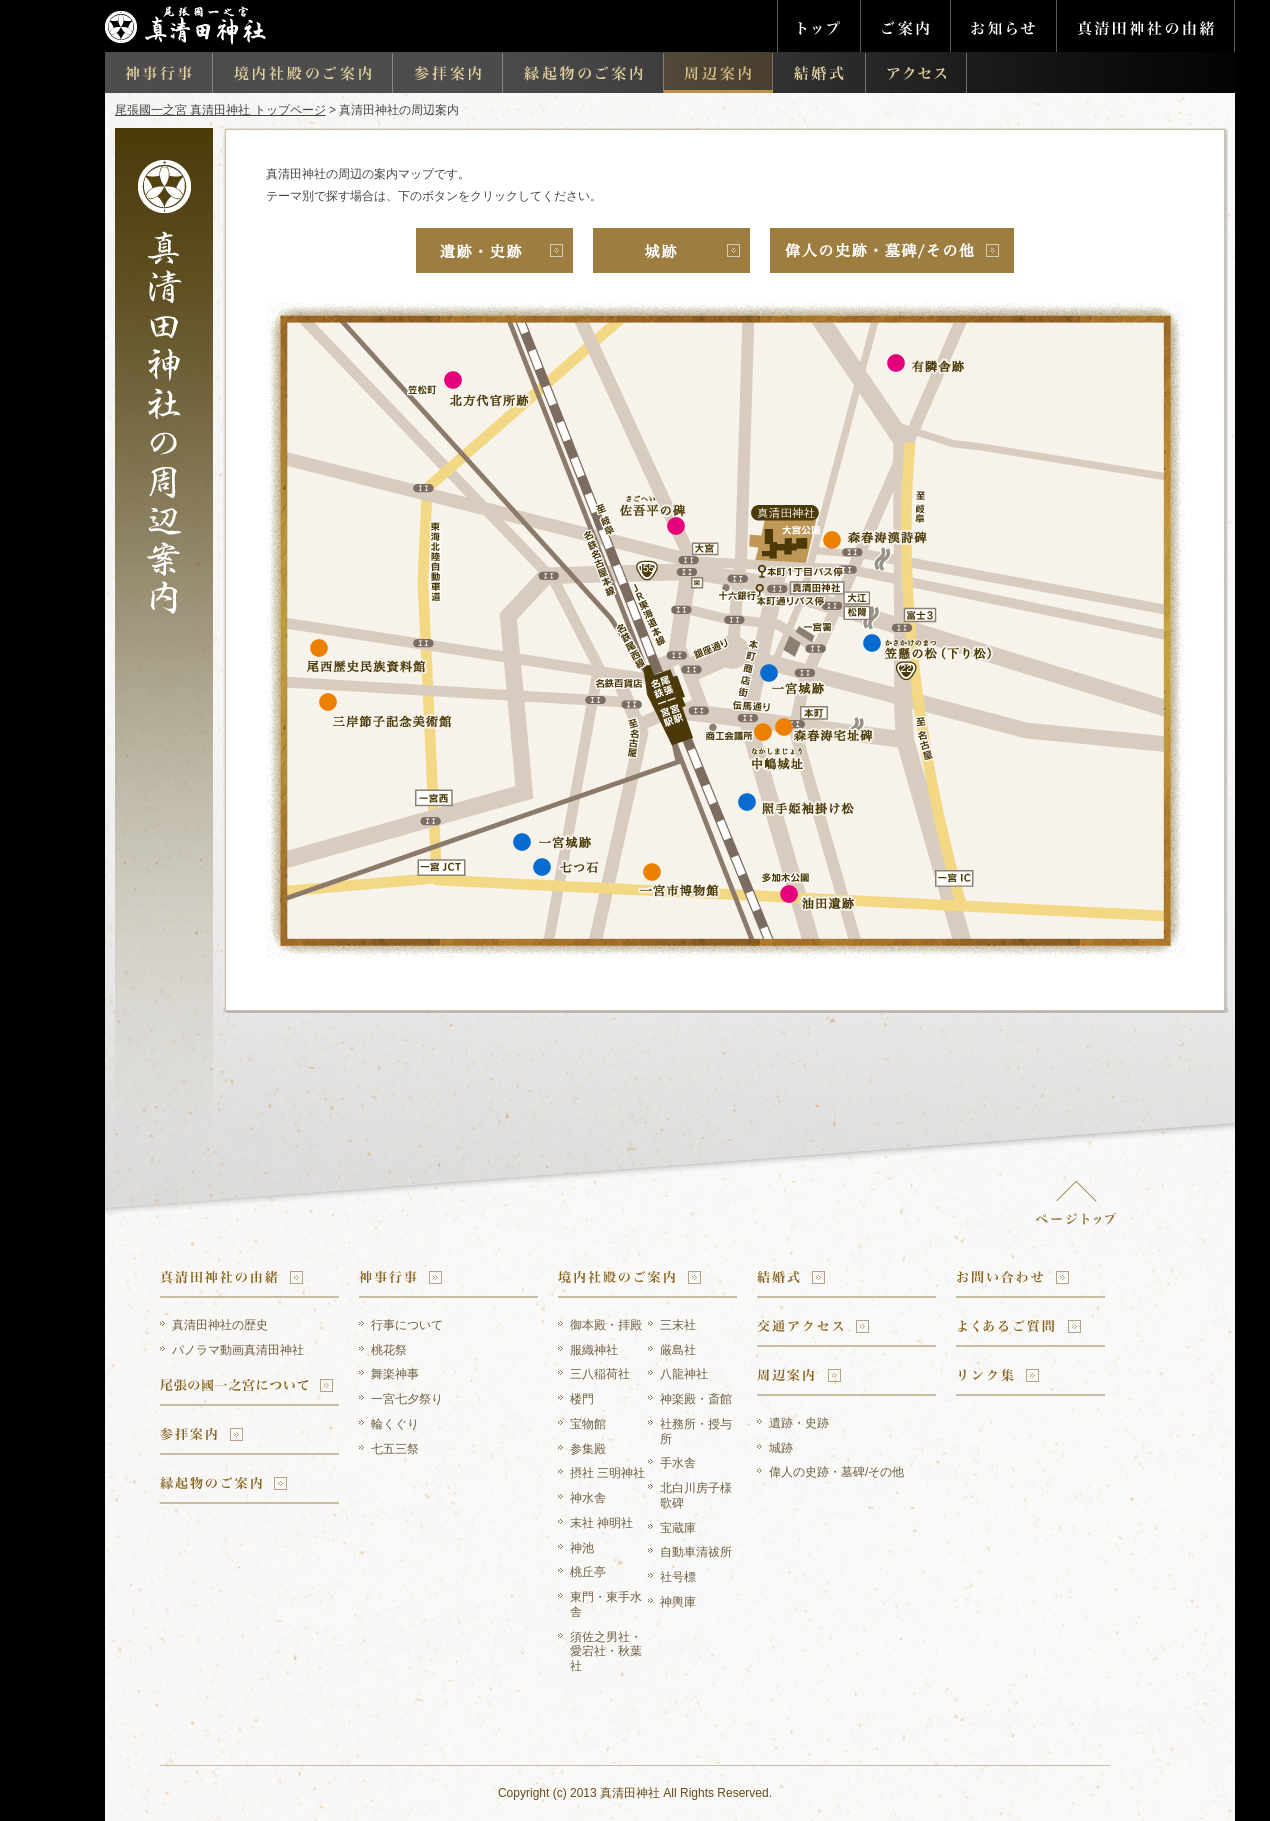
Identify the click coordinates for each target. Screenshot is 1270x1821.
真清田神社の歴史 (220, 1325)
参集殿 (588, 1449)
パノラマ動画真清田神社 (238, 1350)
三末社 (678, 1325)
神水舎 (588, 1498)
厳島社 (678, 1350)
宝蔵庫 (678, 1528)
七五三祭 (395, 1449)
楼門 (582, 1399)
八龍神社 (684, 1374)
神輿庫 (678, 1602)
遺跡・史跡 (799, 1423)
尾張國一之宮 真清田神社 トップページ (220, 110)
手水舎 (678, 1463)
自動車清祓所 (696, 1552)
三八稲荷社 (600, 1374)
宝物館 (588, 1424)
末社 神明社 (601, 1523)
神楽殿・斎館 (696, 1399)
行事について (407, 1325)
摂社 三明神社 (607, 1473)
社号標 (678, 1577)
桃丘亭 (588, 1572)
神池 (582, 1548)
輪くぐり (395, 1424)
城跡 (781, 1448)
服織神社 (594, 1350)
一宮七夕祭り (407, 1399)
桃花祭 (389, 1350)
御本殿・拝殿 (606, 1325)
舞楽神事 (395, 1374)
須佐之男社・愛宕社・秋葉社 (606, 1652)
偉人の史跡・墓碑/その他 (836, 1472)
